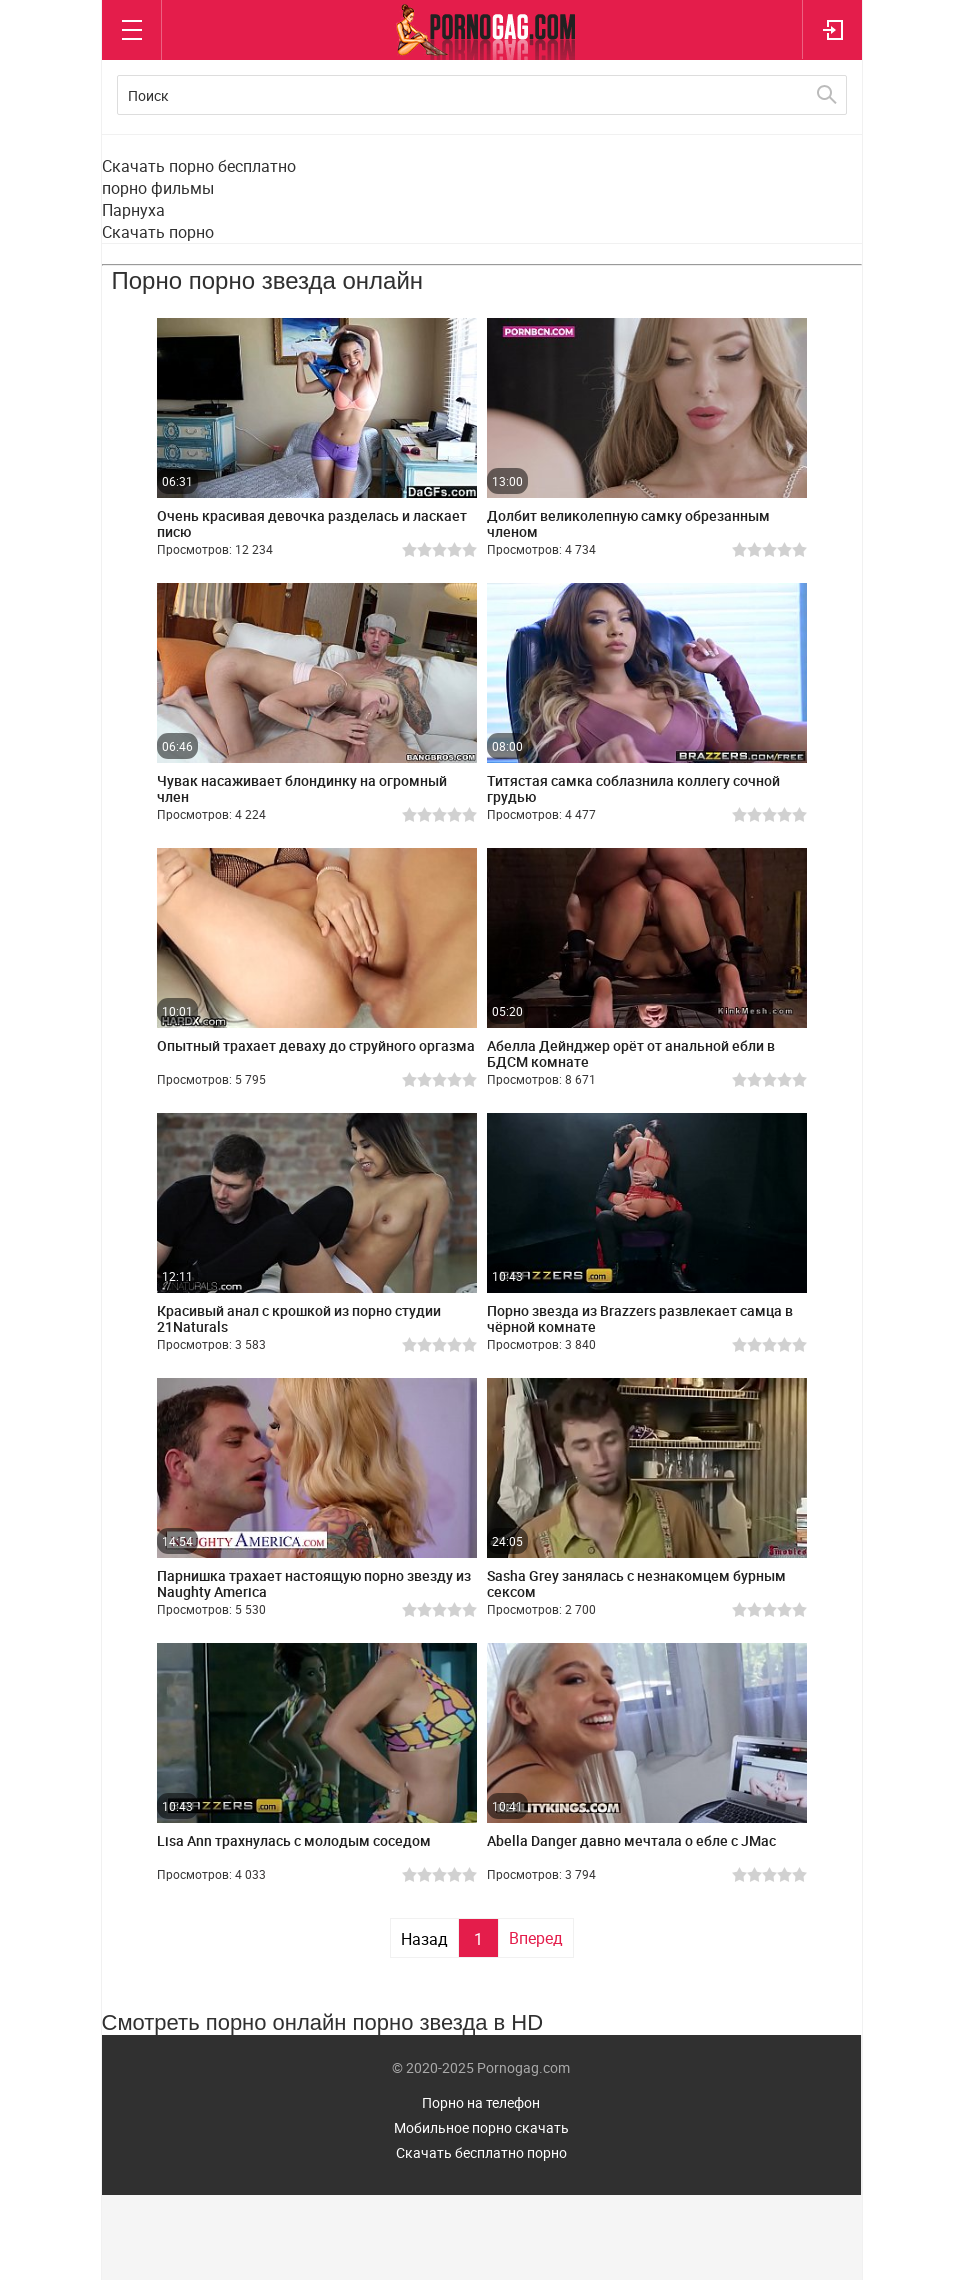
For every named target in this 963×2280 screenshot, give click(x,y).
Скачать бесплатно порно (481, 2152)
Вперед (536, 1938)
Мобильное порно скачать (481, 2127)
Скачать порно (158, 232)
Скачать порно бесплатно (199, 166)
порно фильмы (158, 188)
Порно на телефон (481, 2102)
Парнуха (133, 210)
